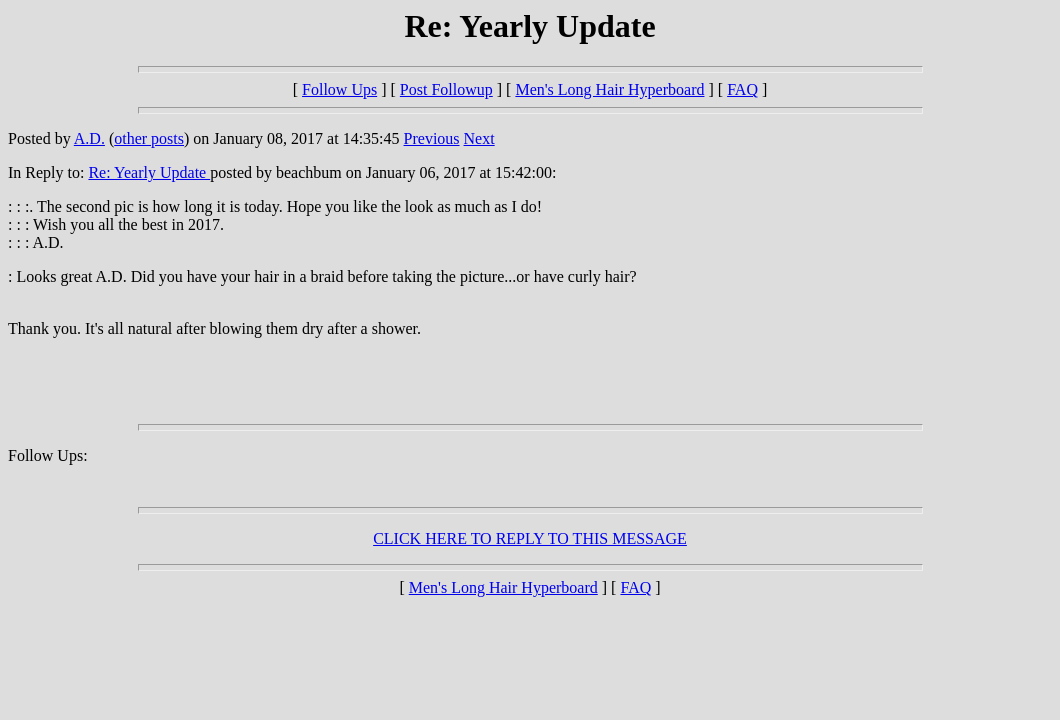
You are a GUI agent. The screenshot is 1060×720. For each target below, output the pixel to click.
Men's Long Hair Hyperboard (609, 89)
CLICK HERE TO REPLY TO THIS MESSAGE (530, 538)
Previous (432, 138)
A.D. (89, 138)
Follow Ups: (48, 455)
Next (479, 138)
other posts (149, 138)
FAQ (742, 89)
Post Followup (446, 89)
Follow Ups (339, 89)
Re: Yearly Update (149, 172)
